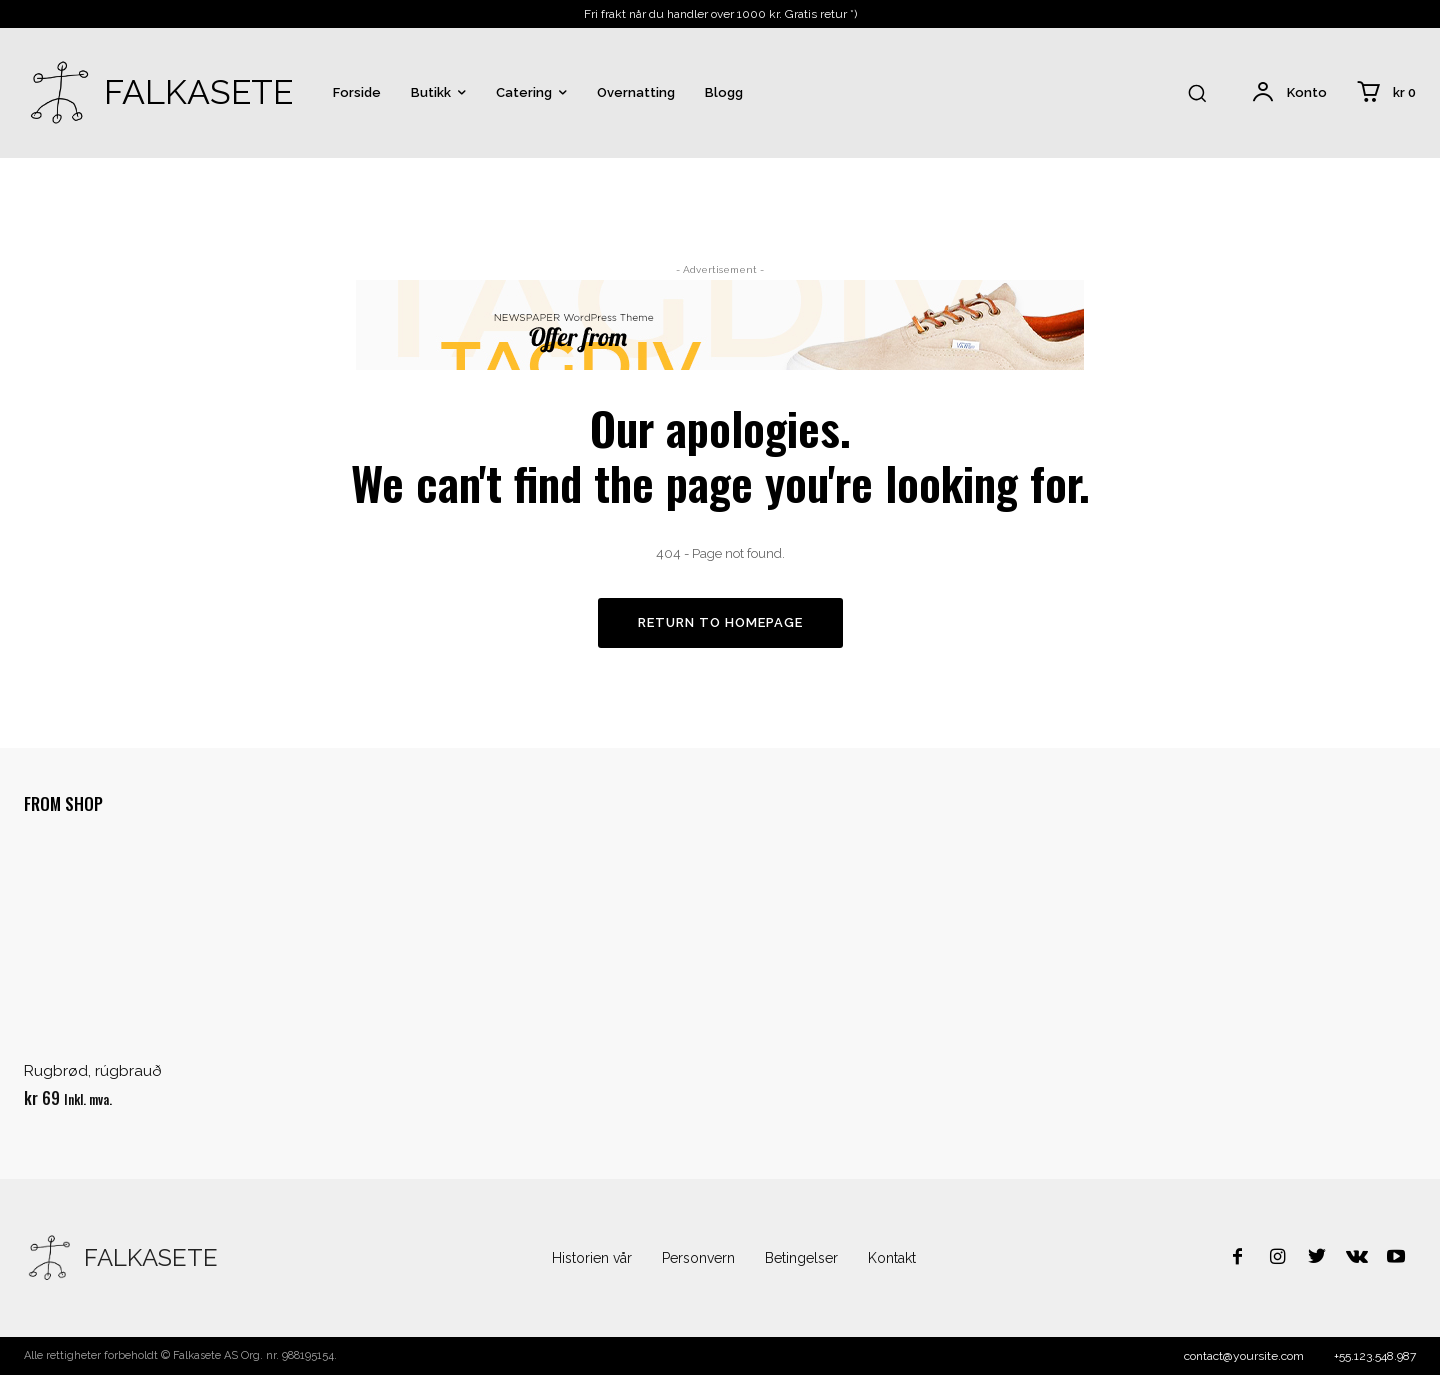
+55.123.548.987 (1375, 1356)
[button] (1197, 93)
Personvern (698, 1258)
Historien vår (592, 1258)
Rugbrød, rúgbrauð (93, 1072)
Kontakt (892, 1258)
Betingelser (801, 1258)
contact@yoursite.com (1244, 1356)
